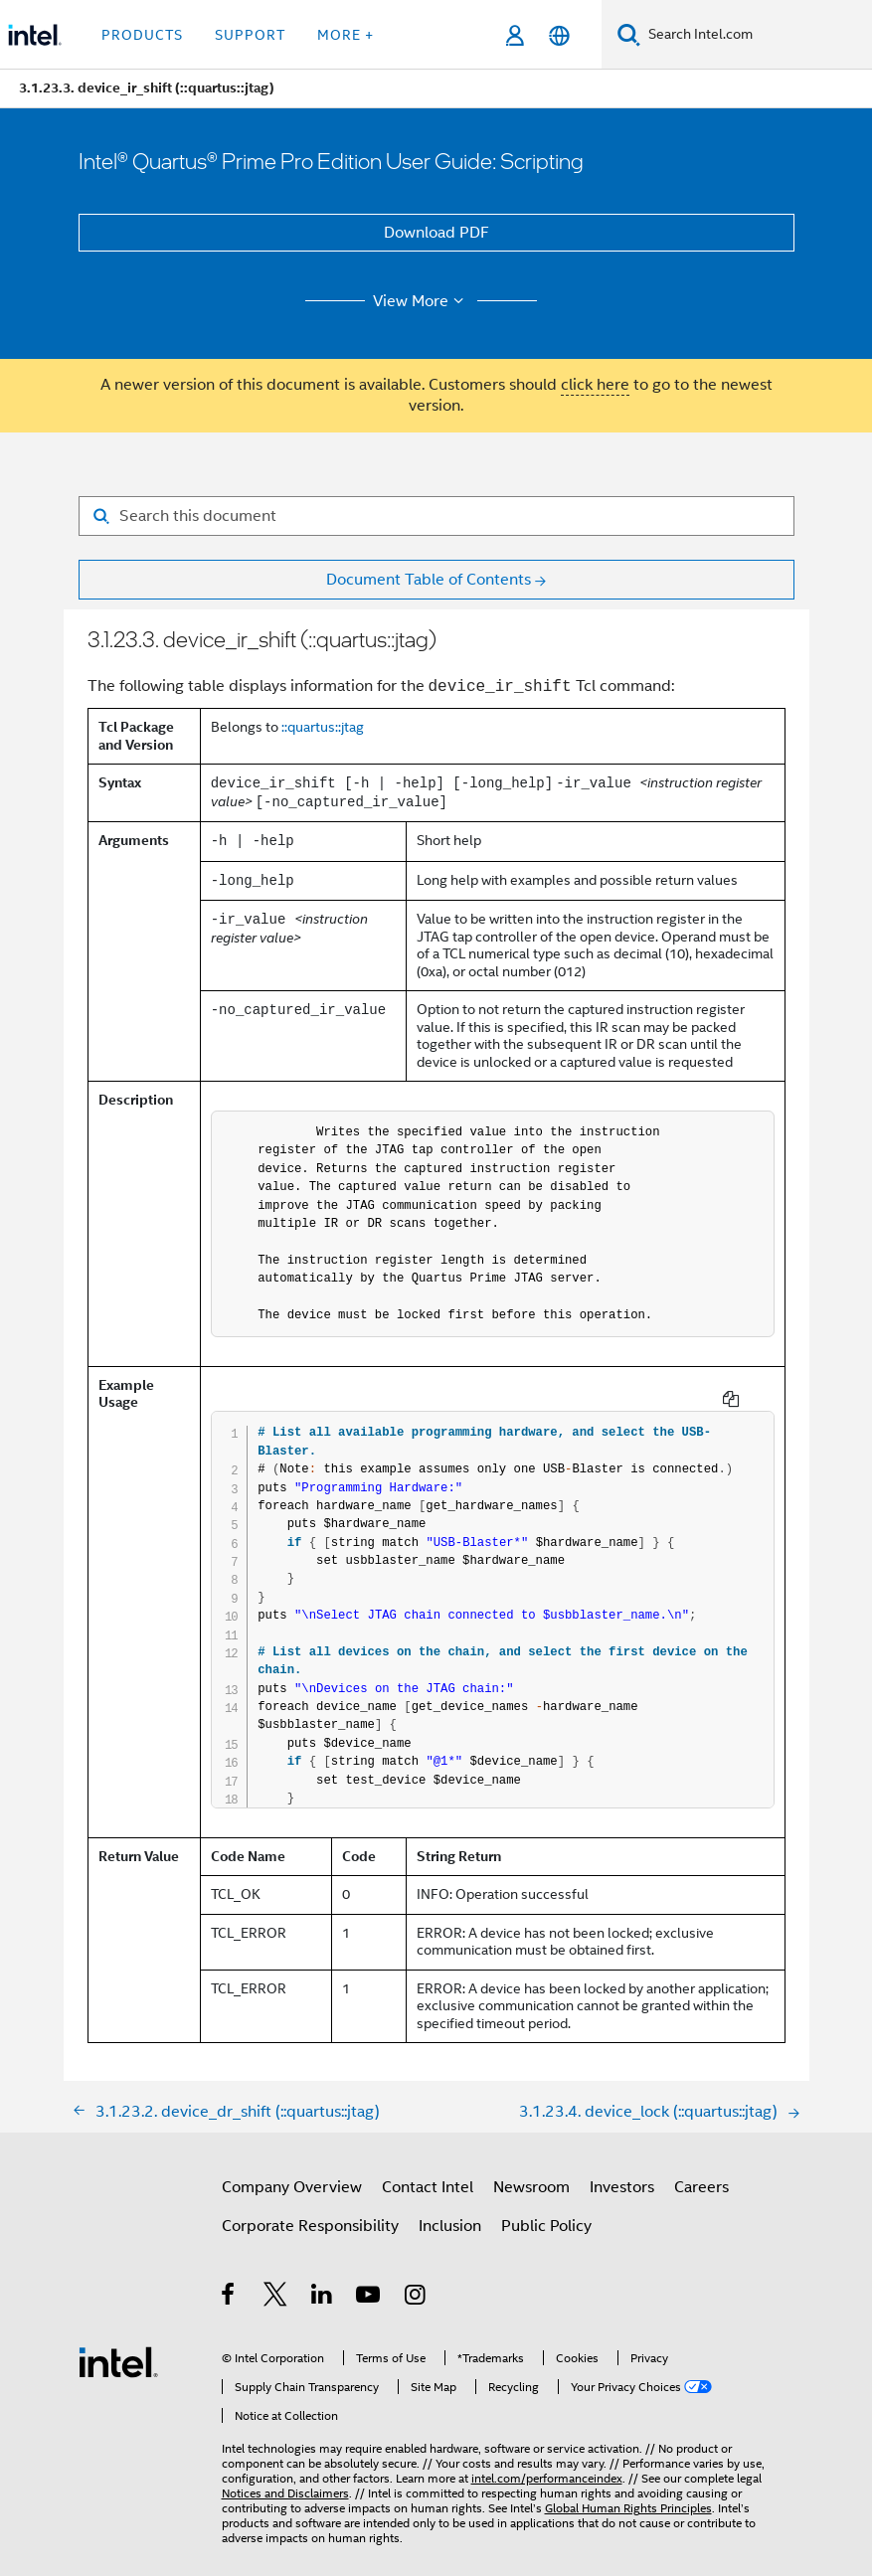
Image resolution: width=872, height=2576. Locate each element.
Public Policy (546, 2210)
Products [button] (142, 35)
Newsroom (531, 2171)
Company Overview (292, 2171)
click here (595, 385)
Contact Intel (427, 2171)
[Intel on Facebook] (229, 2282)
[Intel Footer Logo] (118, 2345)
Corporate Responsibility (310, 2210)
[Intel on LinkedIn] (322, 2282)
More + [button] (345, 35)
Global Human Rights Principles (628, 2492)
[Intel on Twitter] (276, 2282)
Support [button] (250, 35)
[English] (559, 35)
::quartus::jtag (322, 727)
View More (421, 301)
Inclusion (450, 2210)
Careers (701, 2171)
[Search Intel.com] (756, 35)
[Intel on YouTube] (369, 2282)
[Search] (628, 34)
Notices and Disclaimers (285, 2477)
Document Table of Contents (428, 580)
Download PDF (436, 233)
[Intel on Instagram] (416, 2282)
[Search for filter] (436, 516)
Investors (622, 2171)
